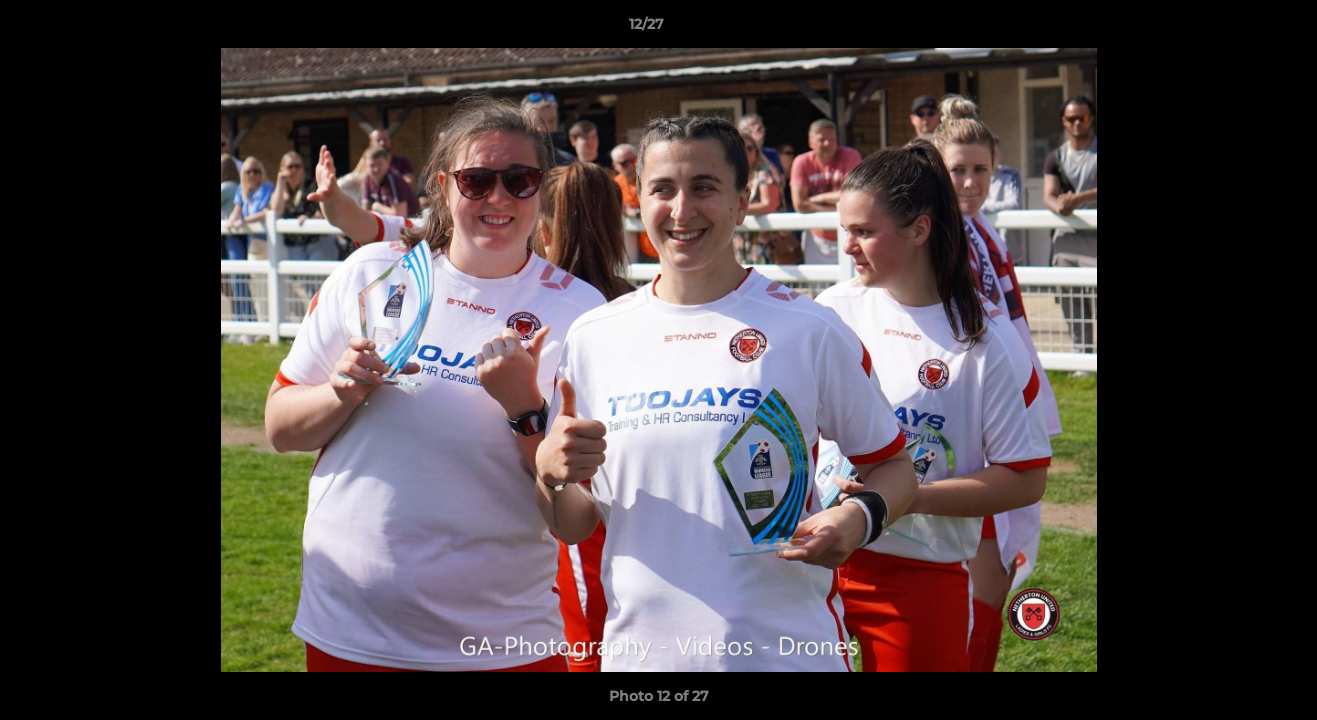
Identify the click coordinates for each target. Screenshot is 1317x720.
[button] (1233, 29)
